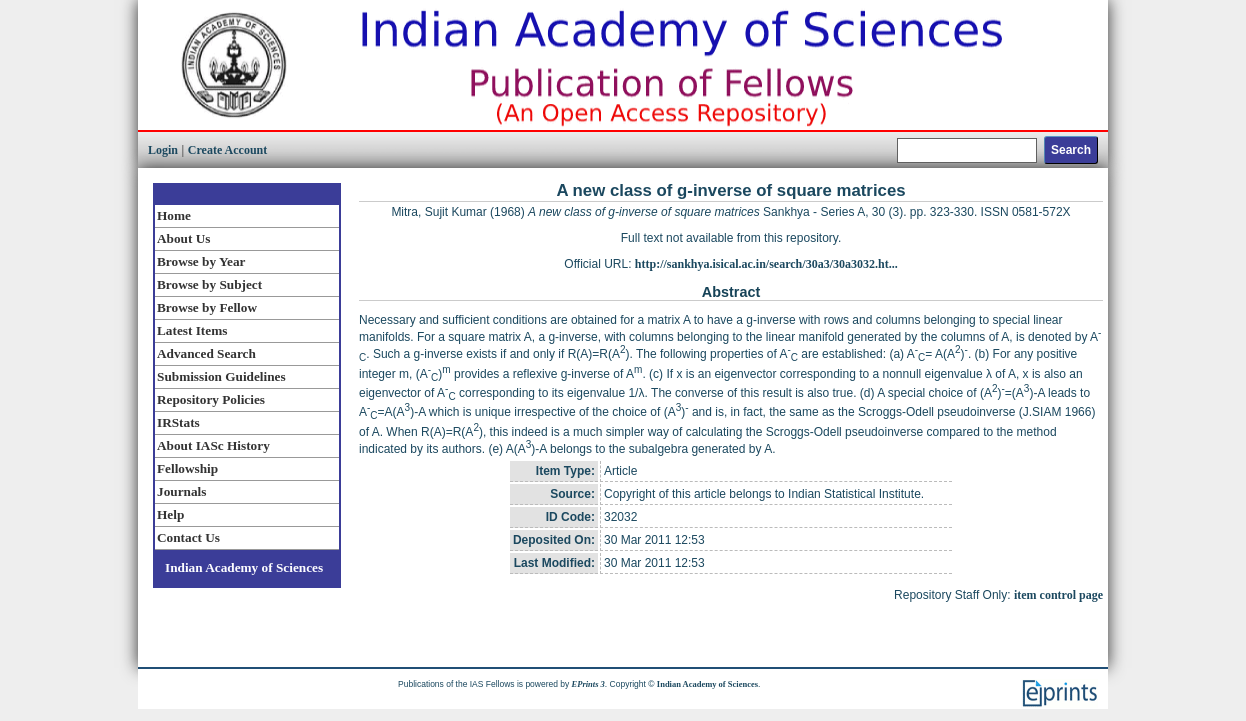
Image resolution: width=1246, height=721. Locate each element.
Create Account (227, 150)
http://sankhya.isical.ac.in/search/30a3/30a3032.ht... (766, 264)
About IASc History (213, 445)
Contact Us (188, 537)
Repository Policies (211, 399)
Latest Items (192, 330)
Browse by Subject (209, 284)
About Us (183, 238)
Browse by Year (201, 261)
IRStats (178, 422)
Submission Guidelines (221, 376)
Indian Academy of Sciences (244, 567)
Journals (181, 491)
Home (174, 215)
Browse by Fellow (207, 307)
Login (163, 150)
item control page (1058, 595)
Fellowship (187, 468)
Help (170, 514)
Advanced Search (206, 353)
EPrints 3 (588, 684)
